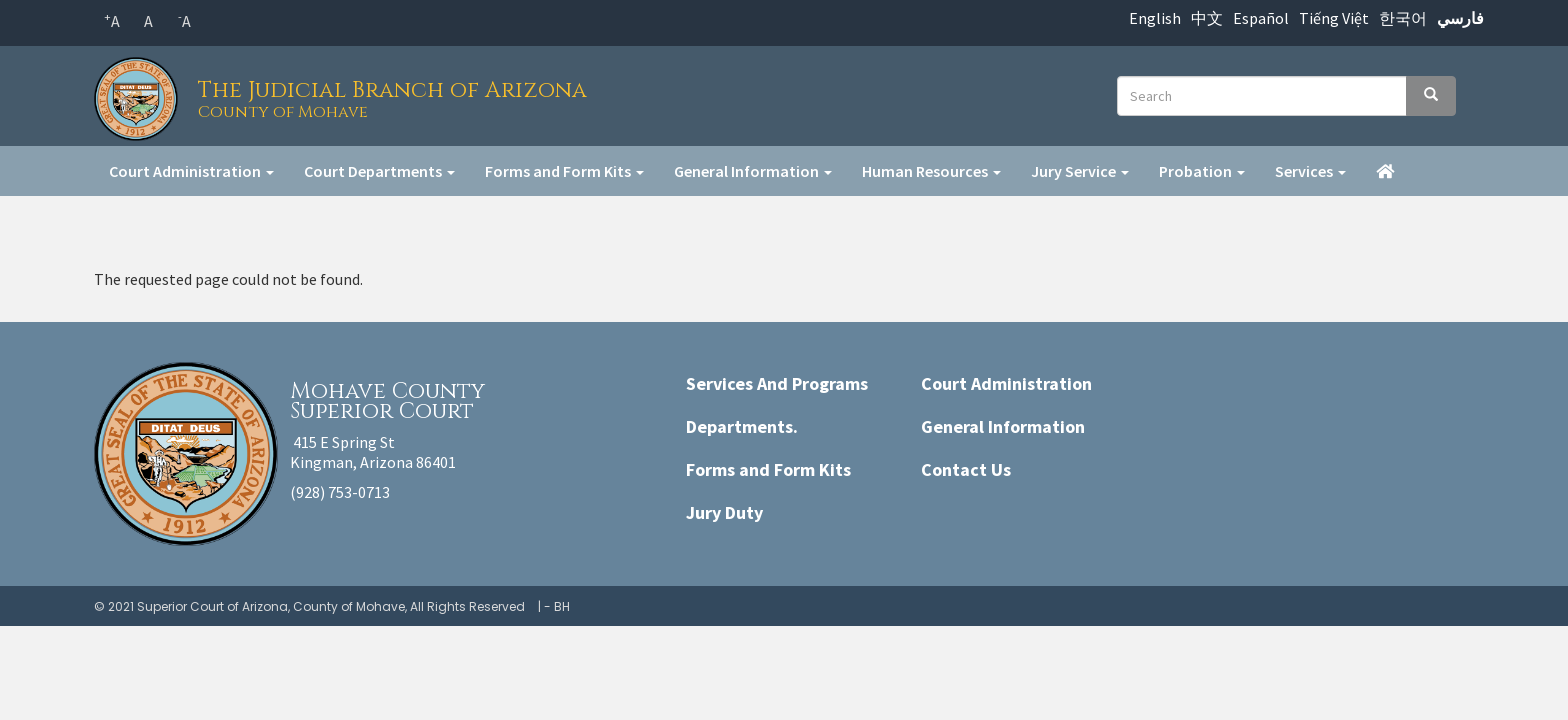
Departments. (742, 426)
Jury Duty (724, 512)
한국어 (1403, 18)
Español (1261, 18)
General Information (753, 171)
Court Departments (379, 171)
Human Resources (931, 171)
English (1155, 18)
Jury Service (1080, 171)
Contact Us (966, 469)
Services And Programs (777, 383)
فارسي (1460, 18)
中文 (1207, 18)
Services (1310, 171)
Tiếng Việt (1334, 18)
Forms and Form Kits (564, 171)
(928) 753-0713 (340, 492)
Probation (1202, 171)
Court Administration (191, 171)
